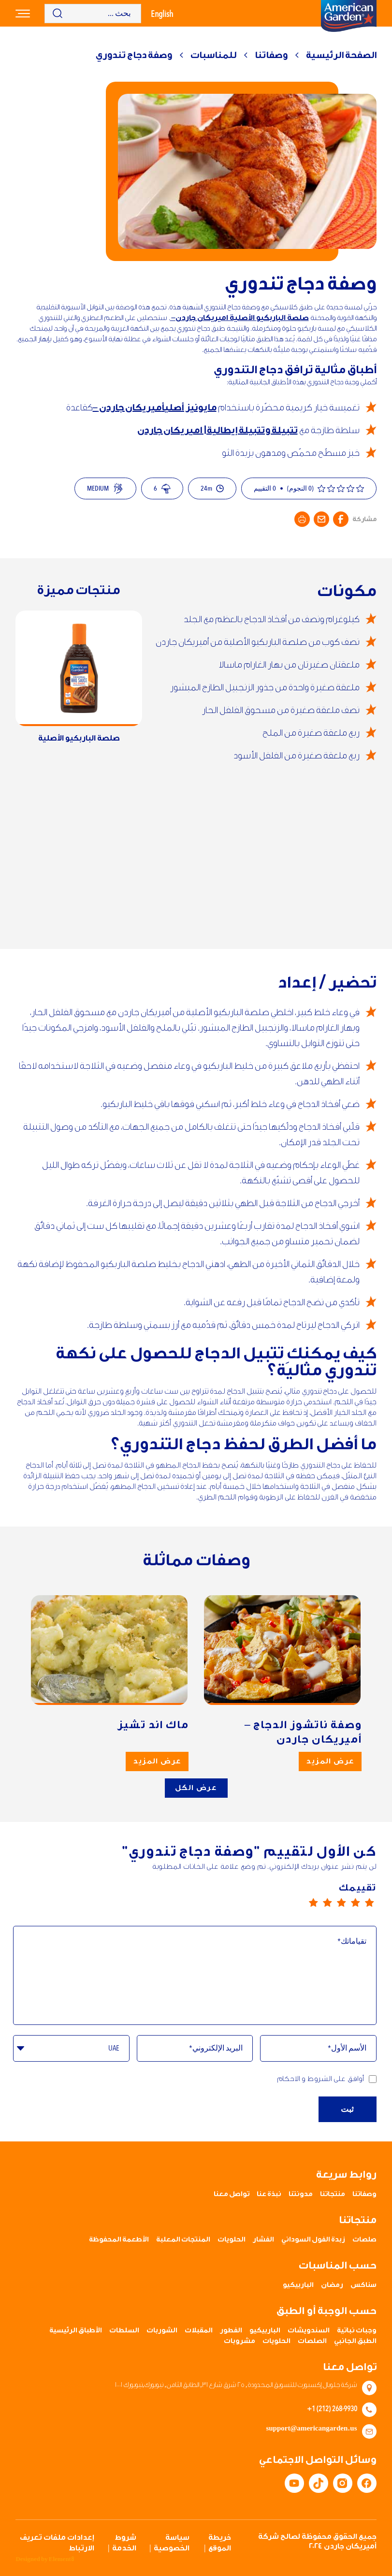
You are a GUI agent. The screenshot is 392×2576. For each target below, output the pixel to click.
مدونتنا (301, 2194)
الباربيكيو (298, 2285)
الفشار (263, 2239)
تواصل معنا (231, 2194)
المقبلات (199, 2330)
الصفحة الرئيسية (341, 55)
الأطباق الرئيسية (75, 2330)
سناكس (363, 2285)
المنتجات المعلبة (183, 2239)
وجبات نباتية (357, 2330)
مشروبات (239, 2341)
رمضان (332, 2285)
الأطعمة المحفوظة (119, 2239)
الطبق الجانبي (355, 2341)
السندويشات (309, 2330)
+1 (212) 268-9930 (332, 2408)
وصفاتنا (271, 55)
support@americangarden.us (311, 2428)
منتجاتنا (332, 2194)
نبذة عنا (269, 2194)
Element (61, 2559)
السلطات (124, 2330)
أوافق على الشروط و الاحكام (327, 2079)
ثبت (347, 2119)
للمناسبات (213, 55)
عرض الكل (196, 1788)
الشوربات (161, 2330)
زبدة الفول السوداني (313, 2239)
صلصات (364, 2239)
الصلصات (312, 2341)
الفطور (231, 2330)
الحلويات (232, 2239)
